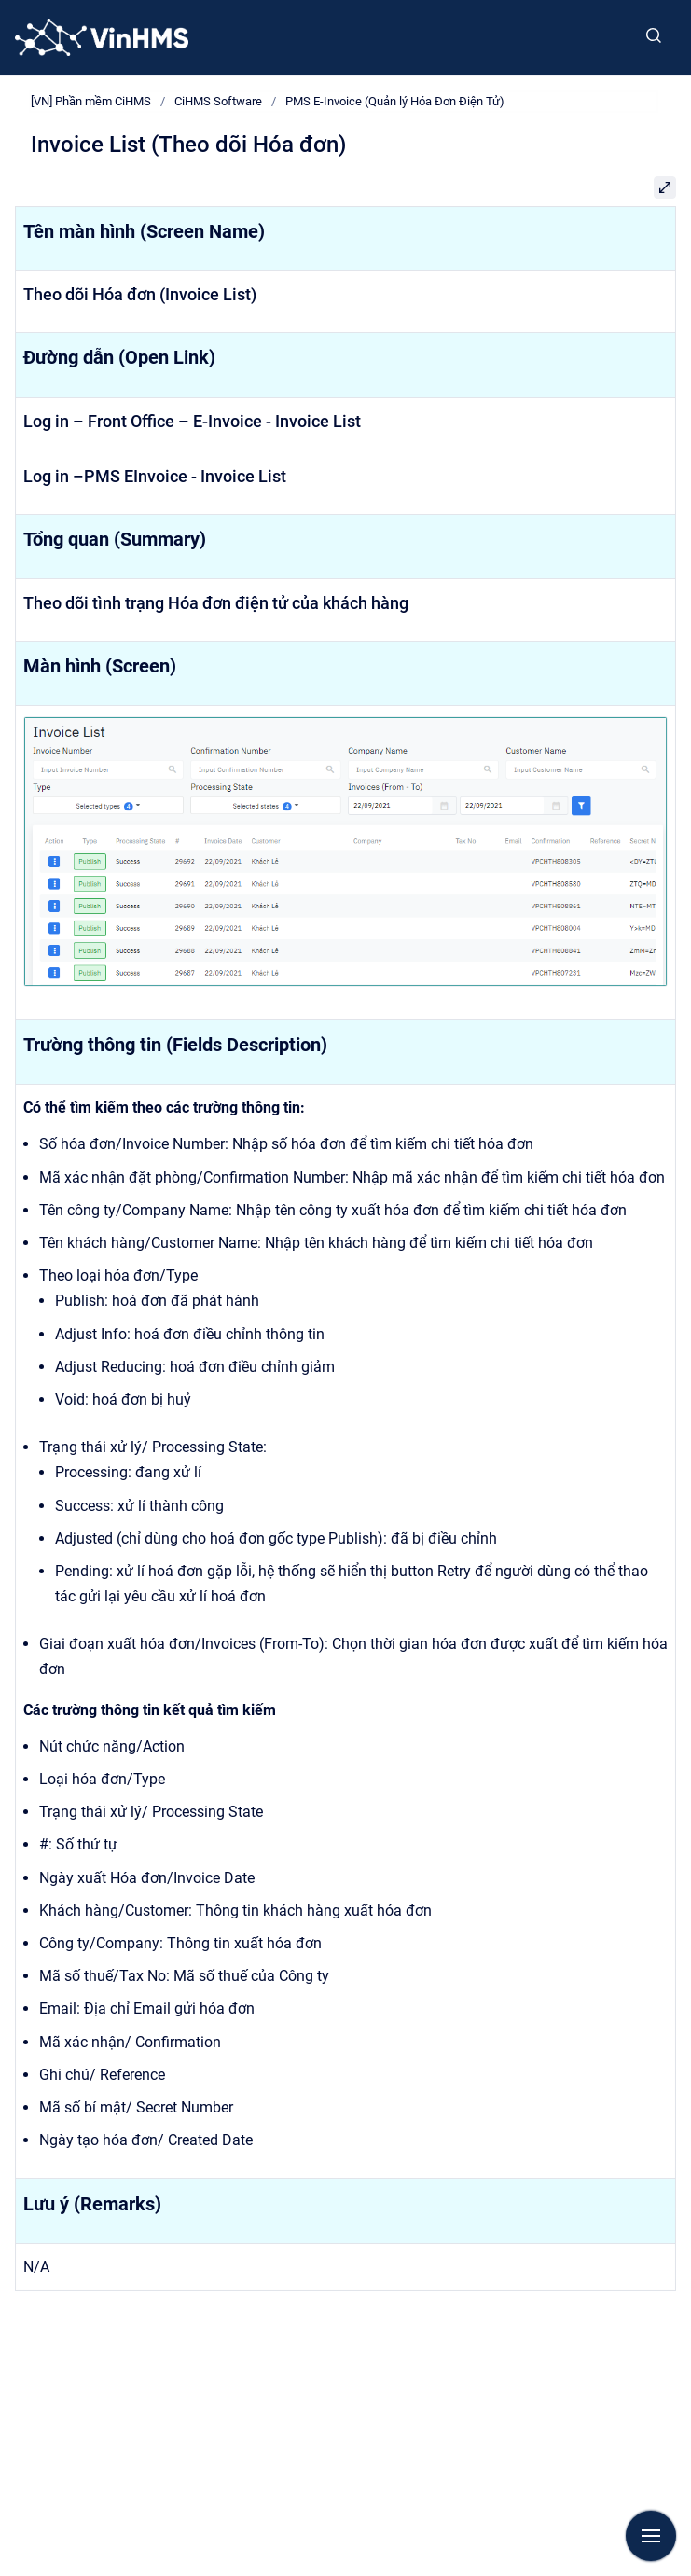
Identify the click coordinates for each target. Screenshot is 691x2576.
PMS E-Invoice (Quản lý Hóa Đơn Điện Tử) (394, 101)
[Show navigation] (651, 2536)
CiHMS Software (218, 101)
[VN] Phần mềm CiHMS (91, 101)
